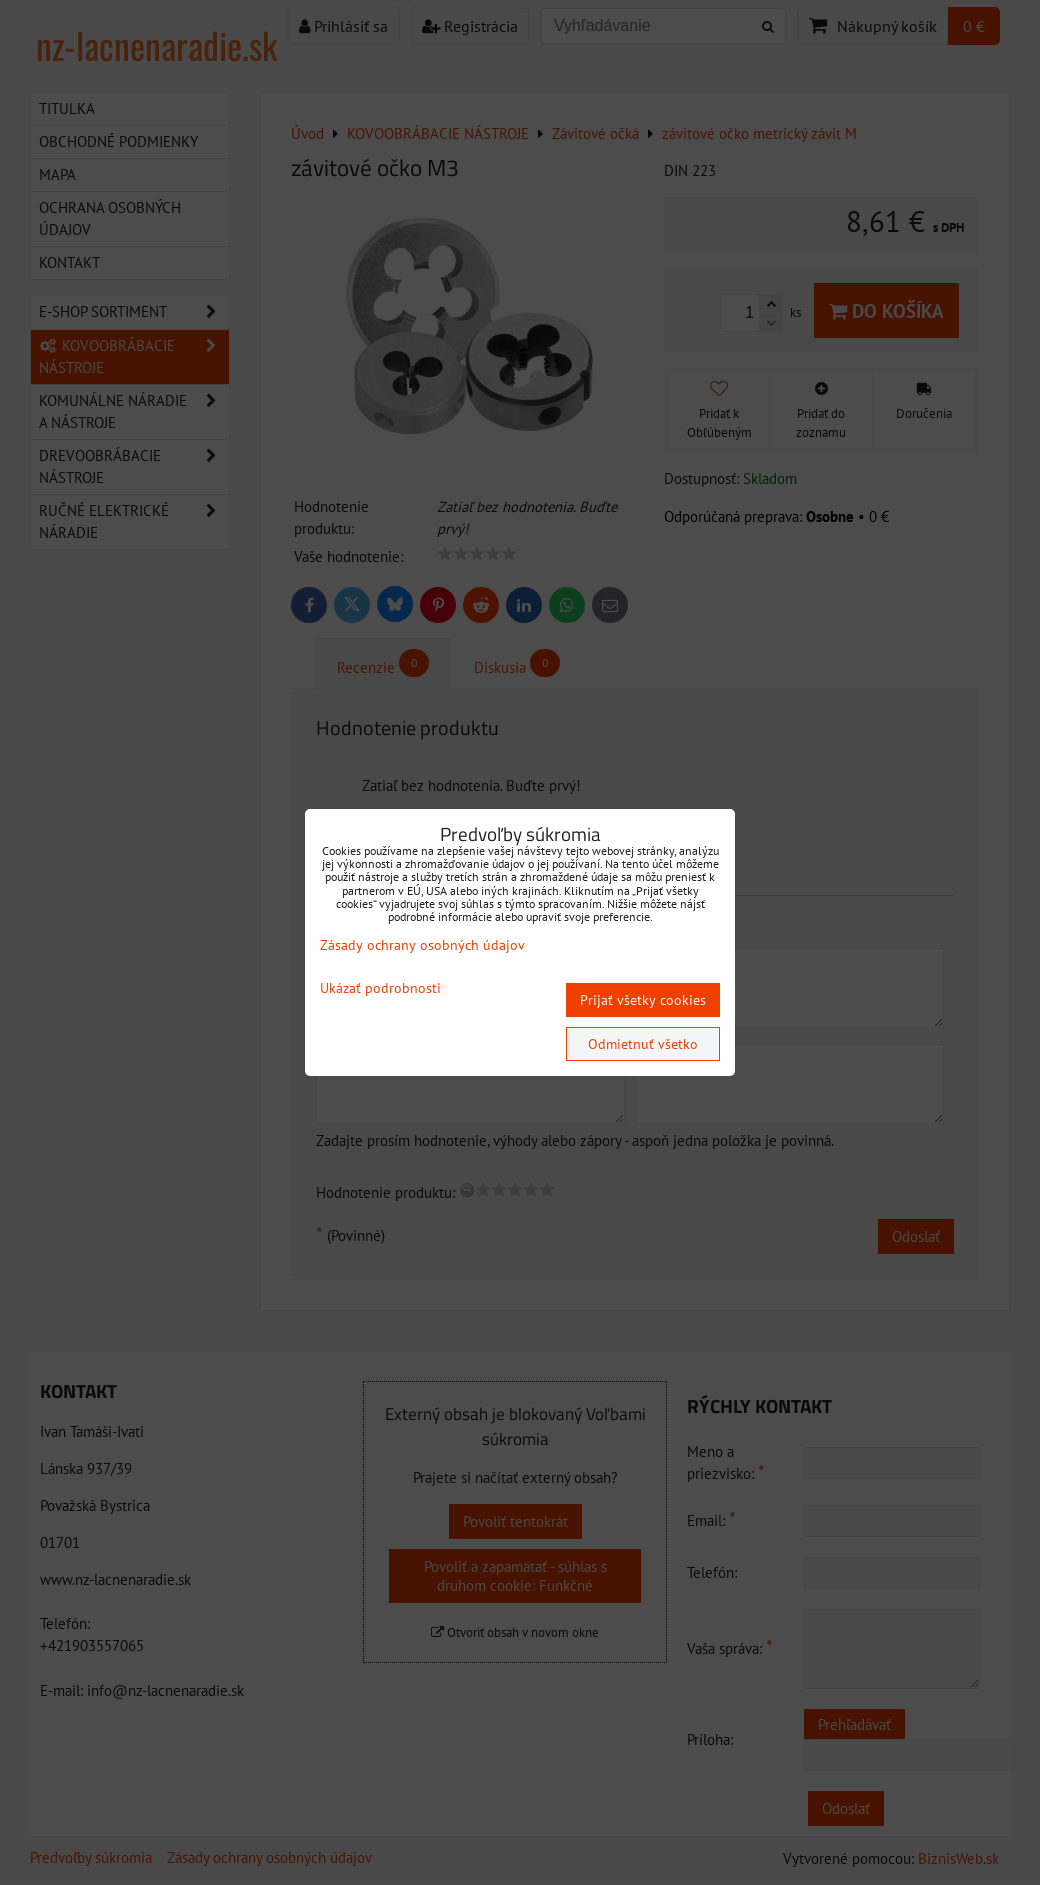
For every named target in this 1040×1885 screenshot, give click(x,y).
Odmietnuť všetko (643, 1044)
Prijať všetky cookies (643, 1000)
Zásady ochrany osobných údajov (422, 945)
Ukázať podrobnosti (380, 988)
